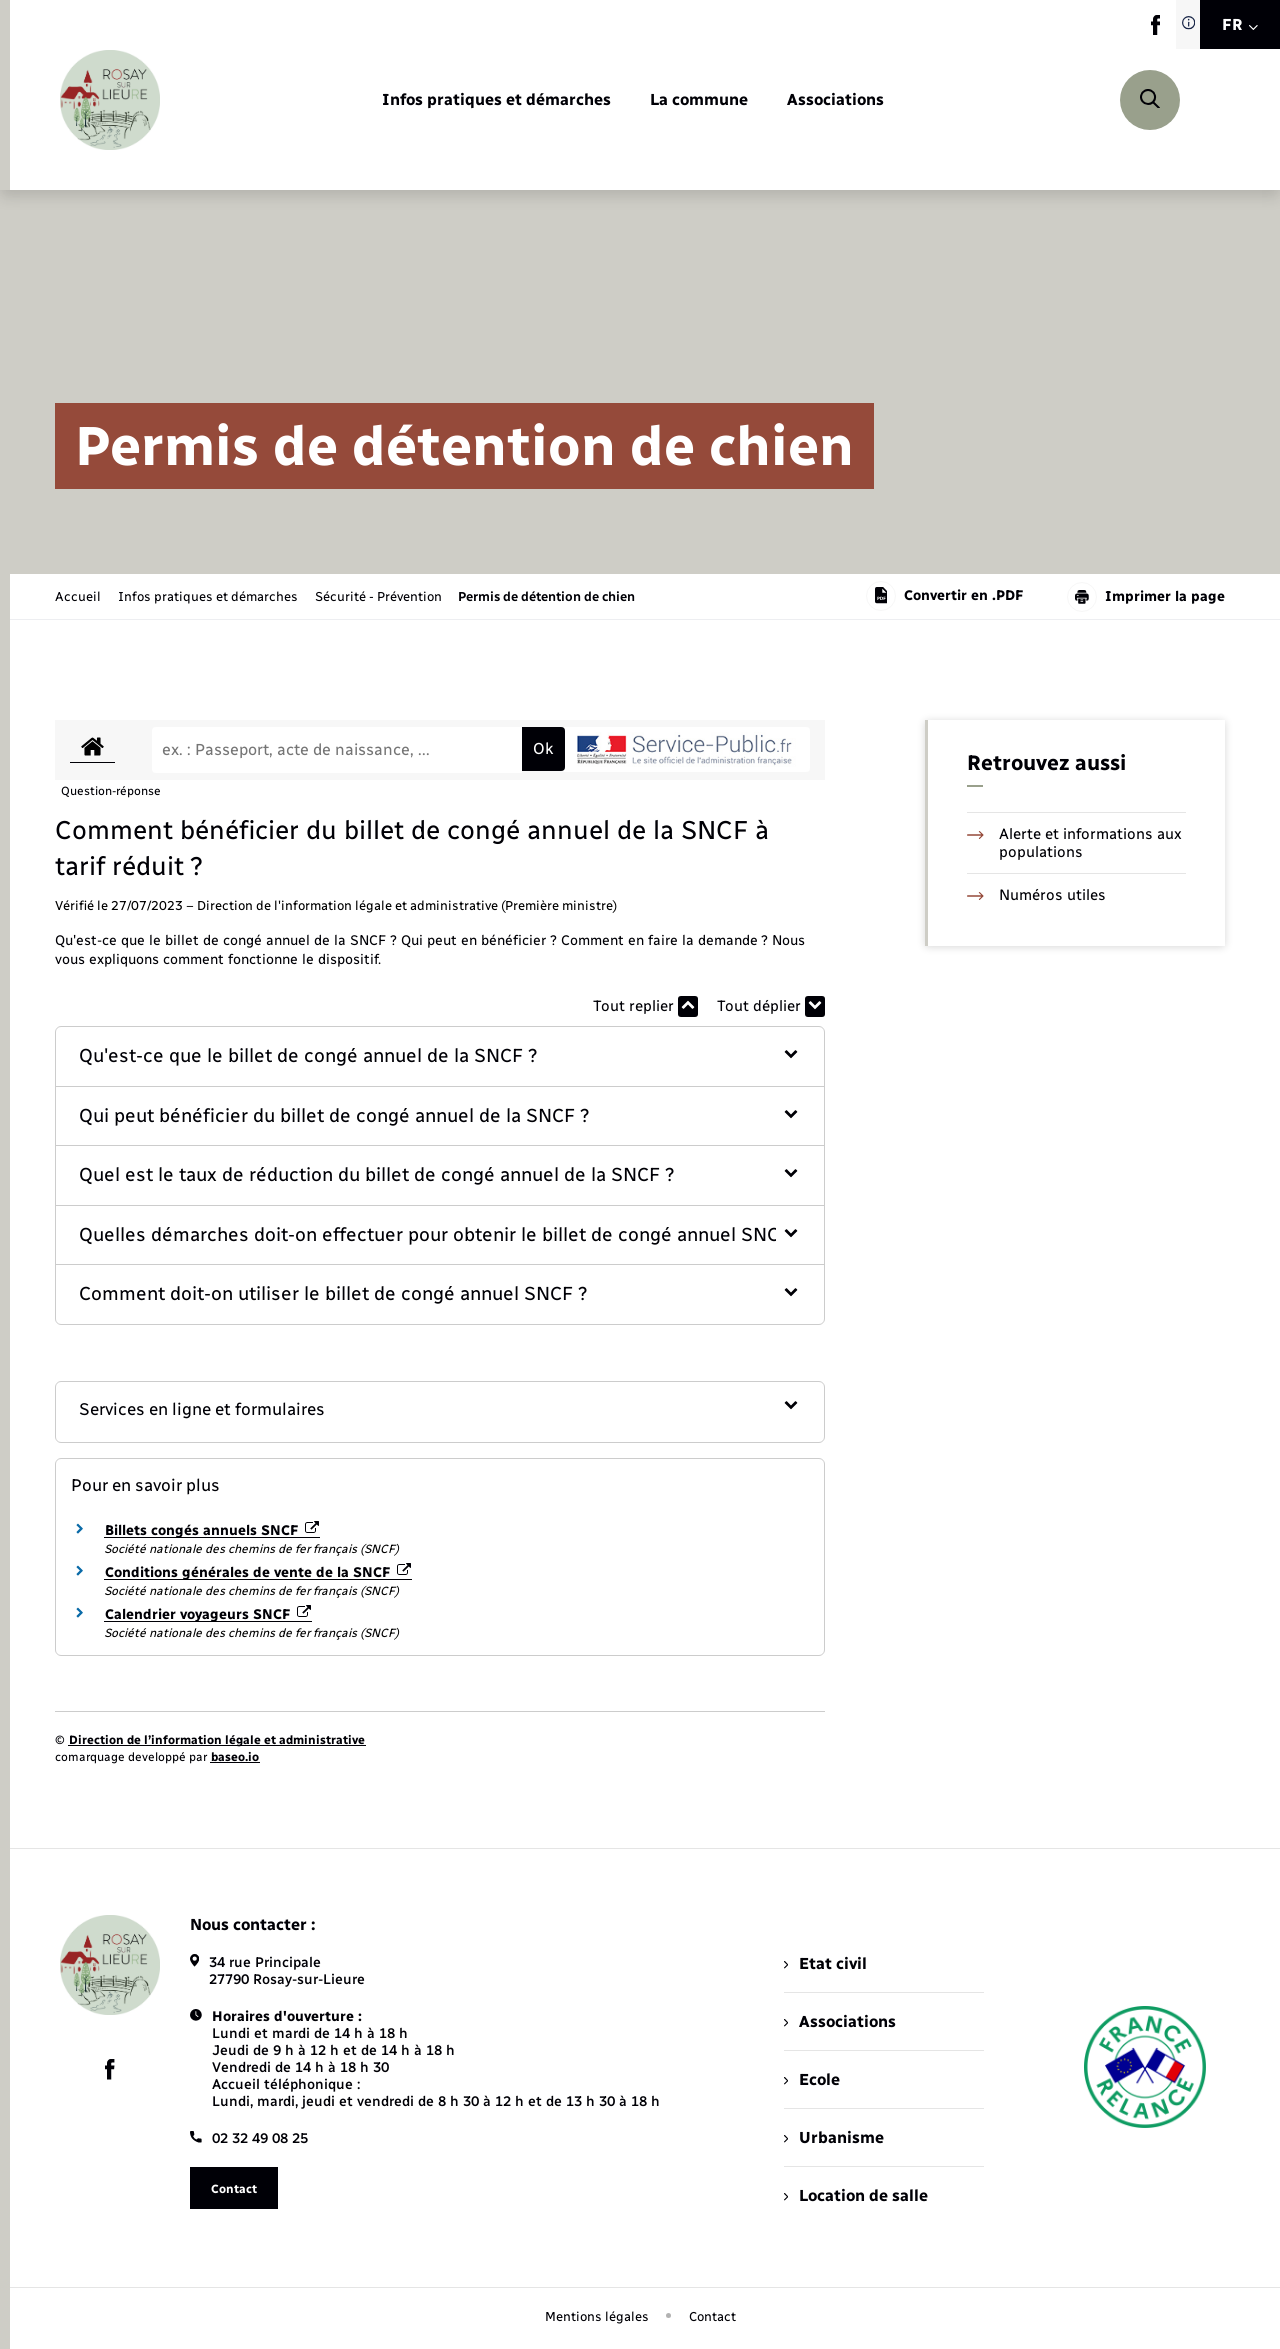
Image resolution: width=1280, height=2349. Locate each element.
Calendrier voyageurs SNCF (208, 1614)
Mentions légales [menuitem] (597, 2316)
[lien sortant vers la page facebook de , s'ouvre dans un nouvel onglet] (1155, 30)
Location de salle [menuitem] (856, 2195)
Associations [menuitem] (840, 2021)
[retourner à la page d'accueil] (110, 100)
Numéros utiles (1036, 895)
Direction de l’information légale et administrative (217, 1740)
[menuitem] (496, 100)
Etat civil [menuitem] (825, 1963)
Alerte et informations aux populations (1074, 843)
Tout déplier (771, 1006)
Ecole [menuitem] (812, 2079)
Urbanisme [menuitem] (834, 2137)
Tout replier (645, 1006)
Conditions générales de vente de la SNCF (258, 1572)
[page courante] (546, 596)
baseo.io (235, 1757)
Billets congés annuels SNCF (212, 1530)
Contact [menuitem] (712, 2316)
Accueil (78, 596)
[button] (440, 1056)
